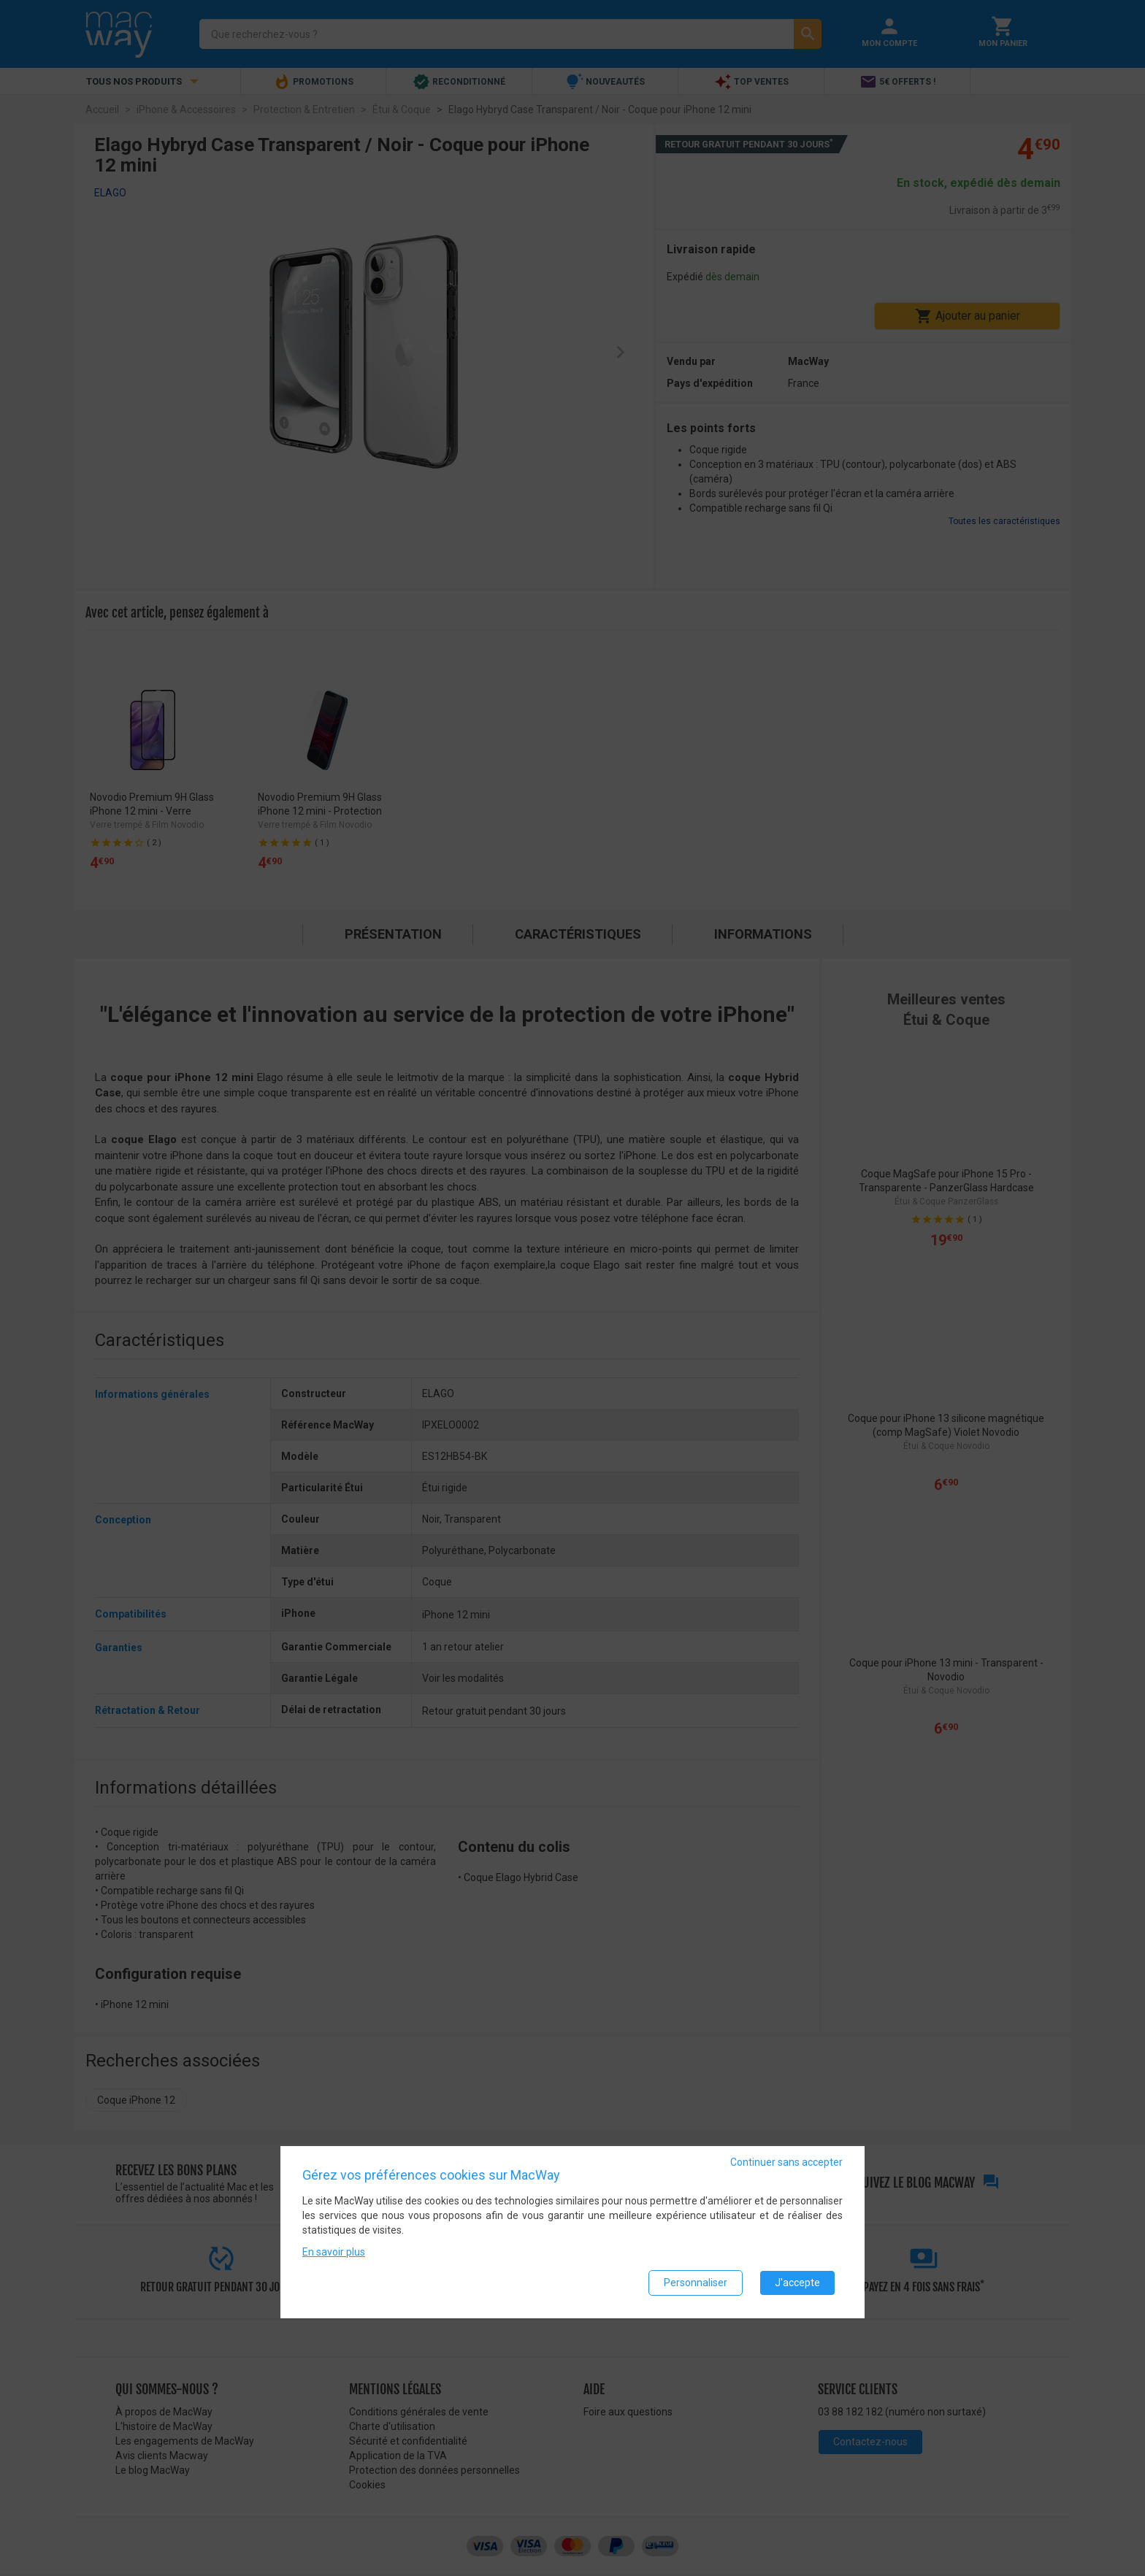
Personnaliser (695, 2283)
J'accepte (797, 2283)
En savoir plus (333, 2252)
